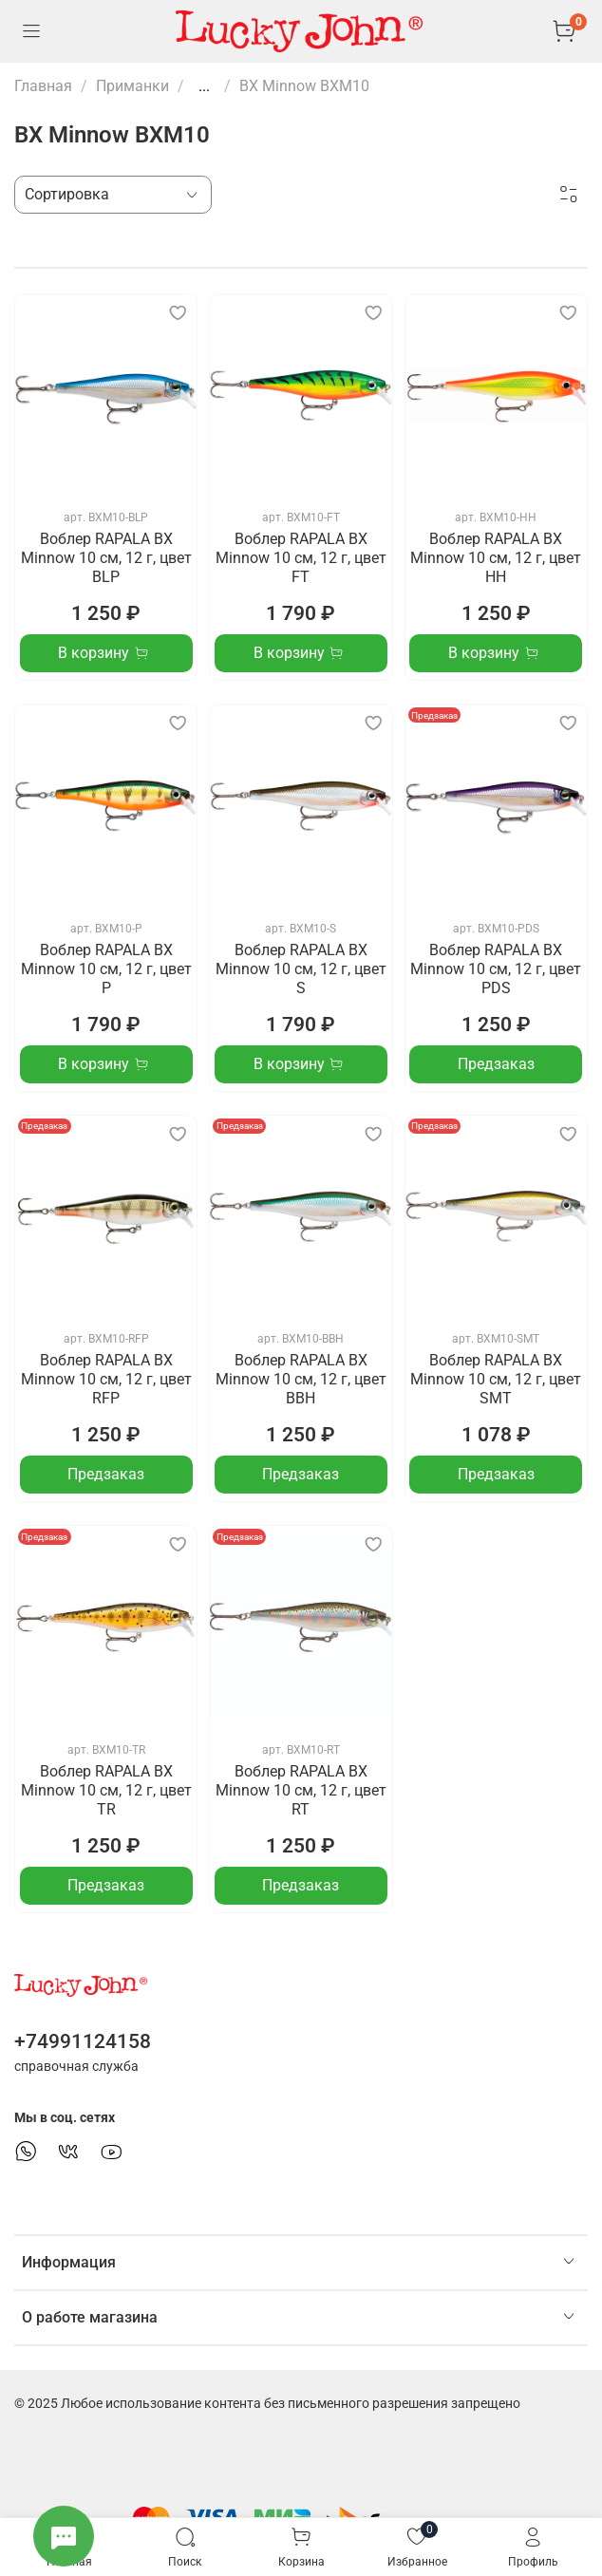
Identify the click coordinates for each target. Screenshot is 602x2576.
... (204, 86)
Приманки (132, 86)
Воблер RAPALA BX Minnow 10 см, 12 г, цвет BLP (106, 558)
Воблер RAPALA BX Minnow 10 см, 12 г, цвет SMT (495, 1379)
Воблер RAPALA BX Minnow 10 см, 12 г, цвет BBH (301, 1379)
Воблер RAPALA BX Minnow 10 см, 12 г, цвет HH (495, 558)
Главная (43, 86)
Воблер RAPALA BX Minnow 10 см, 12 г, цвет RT (301, 1790)
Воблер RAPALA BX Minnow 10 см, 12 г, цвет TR (106, 1790)
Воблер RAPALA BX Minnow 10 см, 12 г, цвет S (301, 969)
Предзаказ (496, 1064)
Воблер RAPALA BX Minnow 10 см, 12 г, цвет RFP (106, 1379)
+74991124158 (82, 2041)
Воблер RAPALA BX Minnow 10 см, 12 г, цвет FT (301, 558)
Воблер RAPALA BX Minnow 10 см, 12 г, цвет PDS (495, 969)
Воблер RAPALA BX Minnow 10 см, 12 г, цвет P (106, 969)
